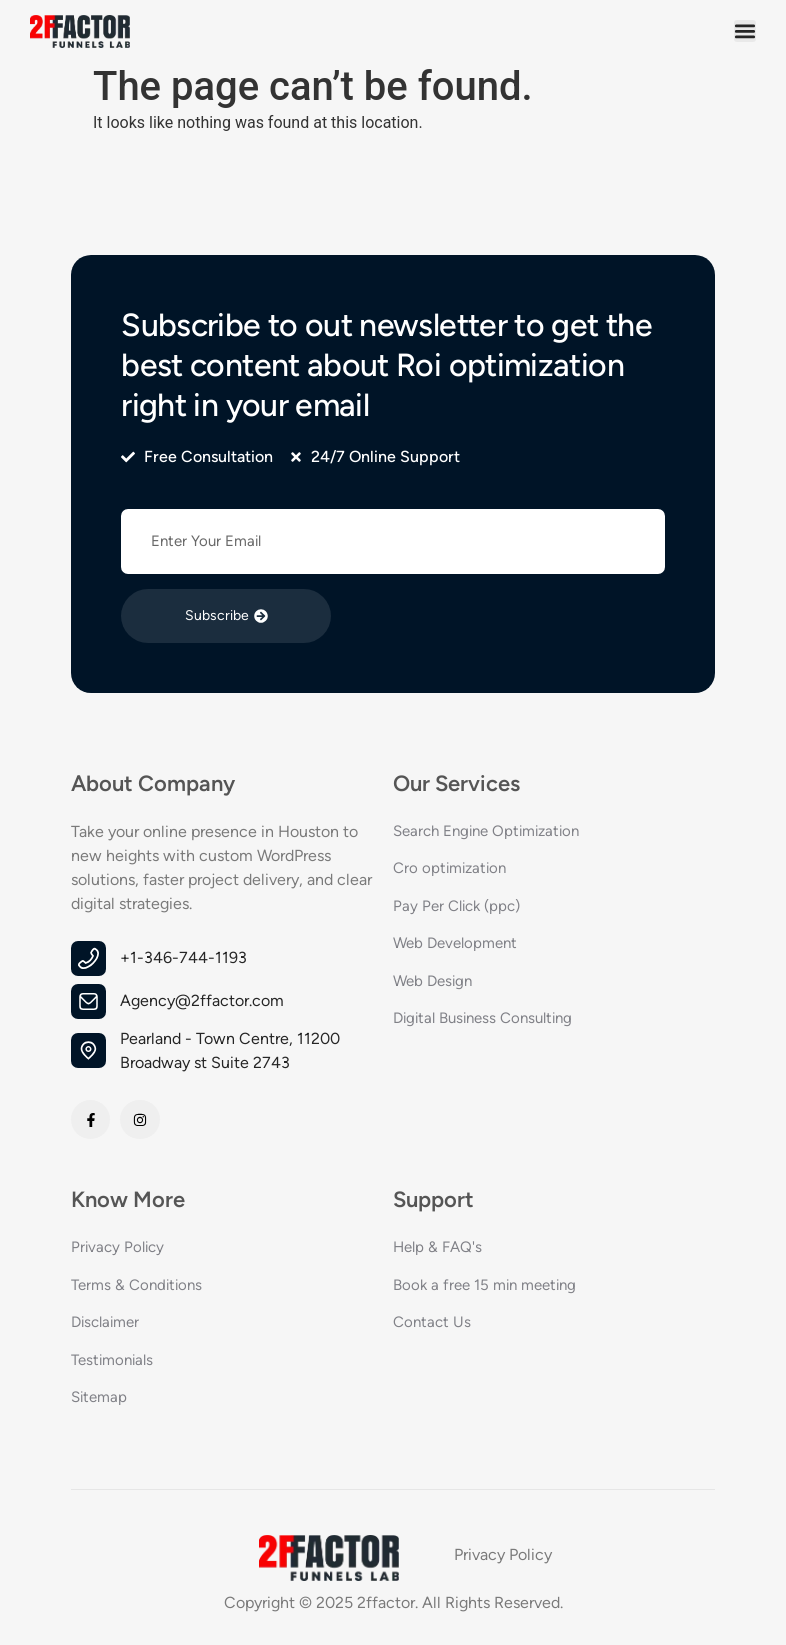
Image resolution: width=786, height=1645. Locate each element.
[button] (745, 31)
